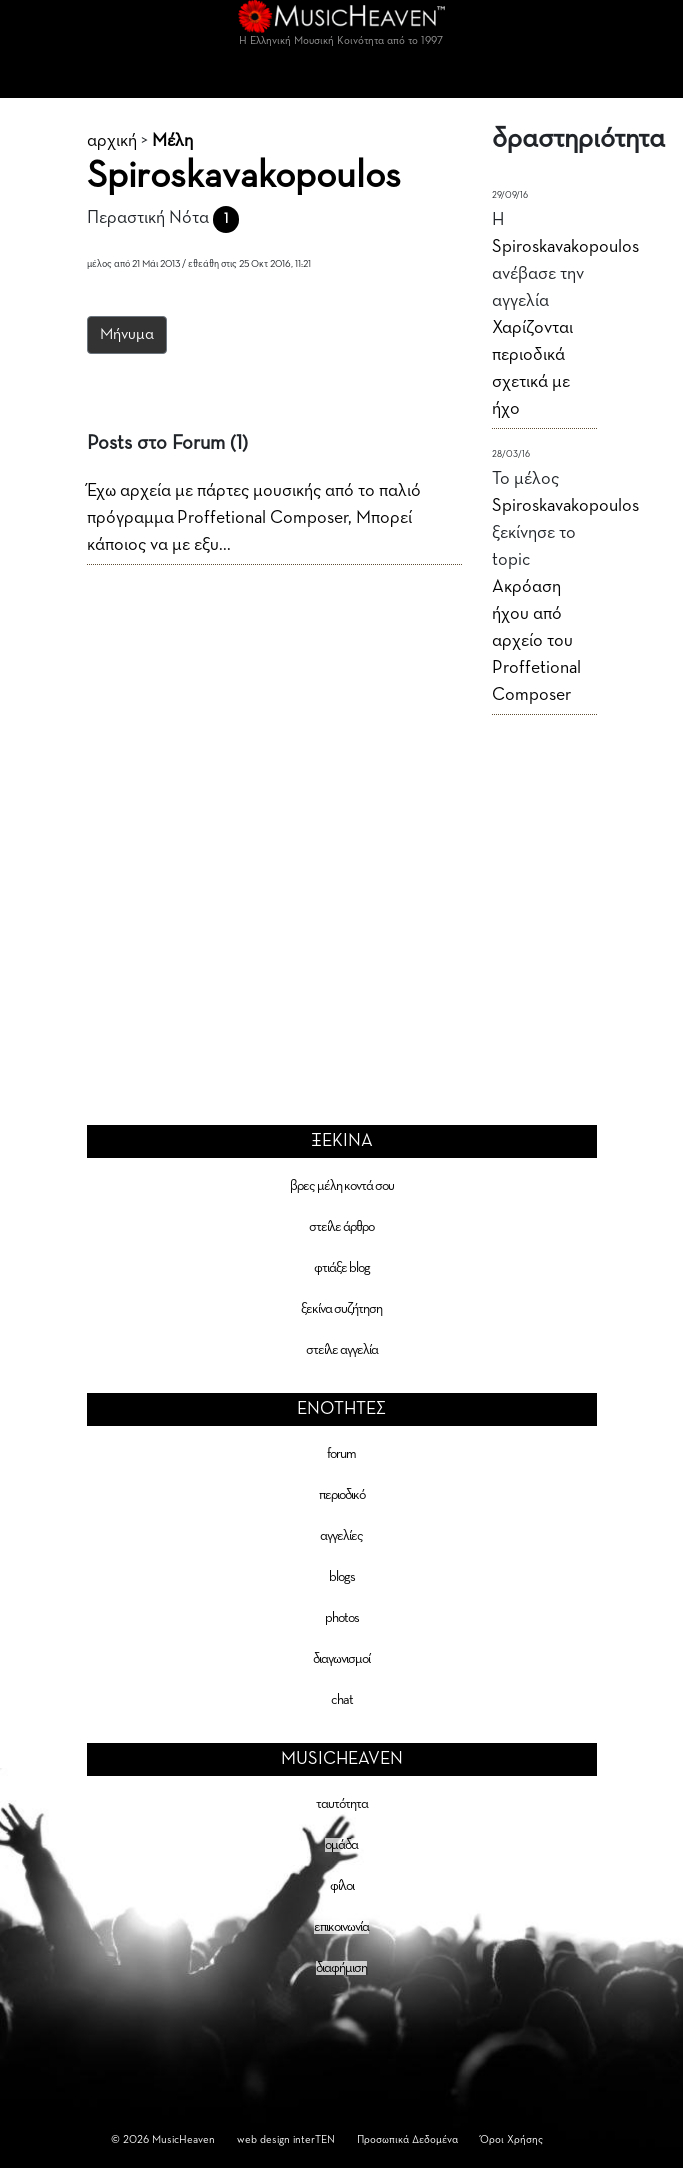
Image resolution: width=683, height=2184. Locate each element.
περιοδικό (342, 1495)
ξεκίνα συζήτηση (341, 1309)
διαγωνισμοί (341, 1659)
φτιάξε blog (342, 1268)
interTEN (314, 2139)
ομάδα (341, 1845)
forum (341, 1454)
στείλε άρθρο (341, 1227)
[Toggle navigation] (342, 78)
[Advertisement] (342, 884)
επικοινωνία (341, 1927)
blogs (342, 1577)
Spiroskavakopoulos (565, 247)
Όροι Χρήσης (511, 2139)
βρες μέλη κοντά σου (342, 1186)
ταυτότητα (342, 1804)
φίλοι (342, 1886)
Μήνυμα (127, 335)
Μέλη (172, 141)
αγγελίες (341, 1536)
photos (342, 1618)
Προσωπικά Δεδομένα (407, 2139)
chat (342, 1700)
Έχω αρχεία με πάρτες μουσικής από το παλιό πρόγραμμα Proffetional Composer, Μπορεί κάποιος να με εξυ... (254, 518)
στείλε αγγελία (342, 1350)
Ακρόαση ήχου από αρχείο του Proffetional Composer (536, 641)
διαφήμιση (341, 1968)
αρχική (112, 141)
